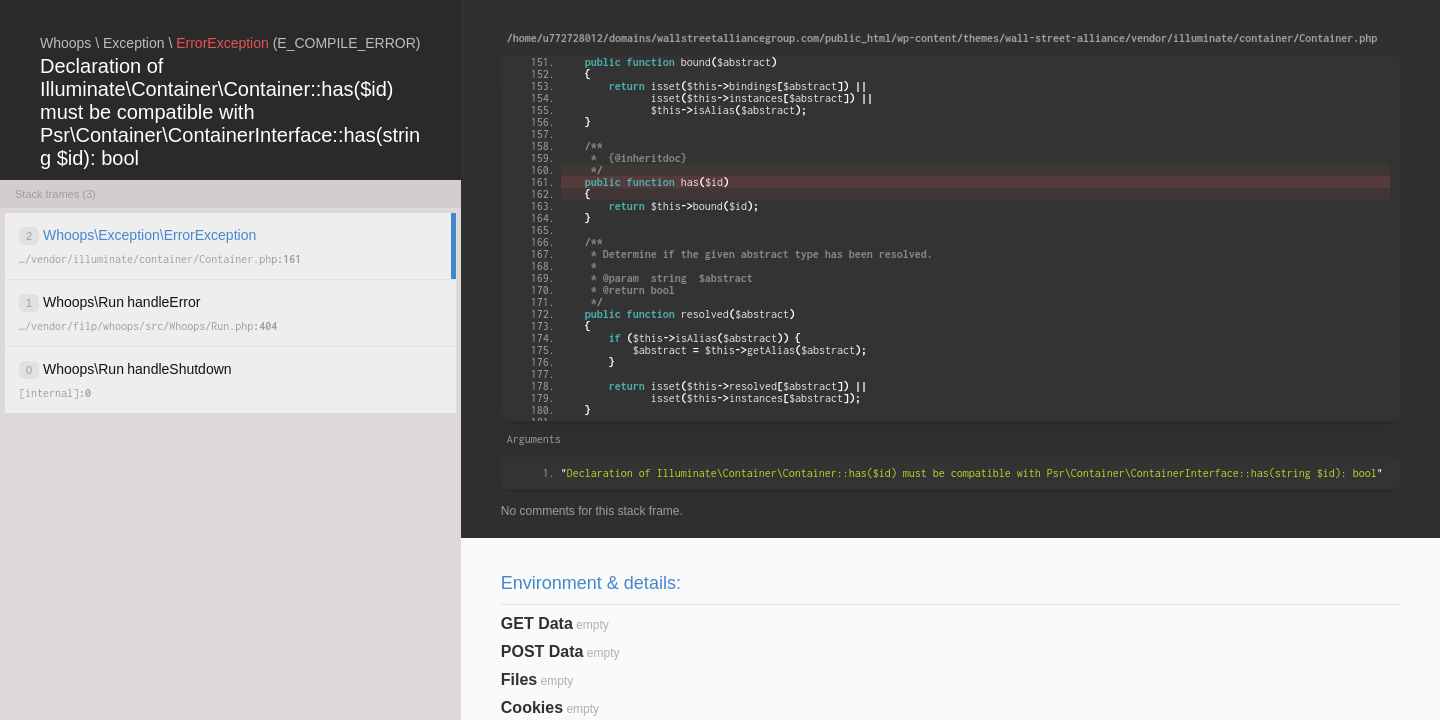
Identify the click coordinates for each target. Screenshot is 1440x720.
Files (519, 679)
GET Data (537, 623)
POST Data (542, 651)
